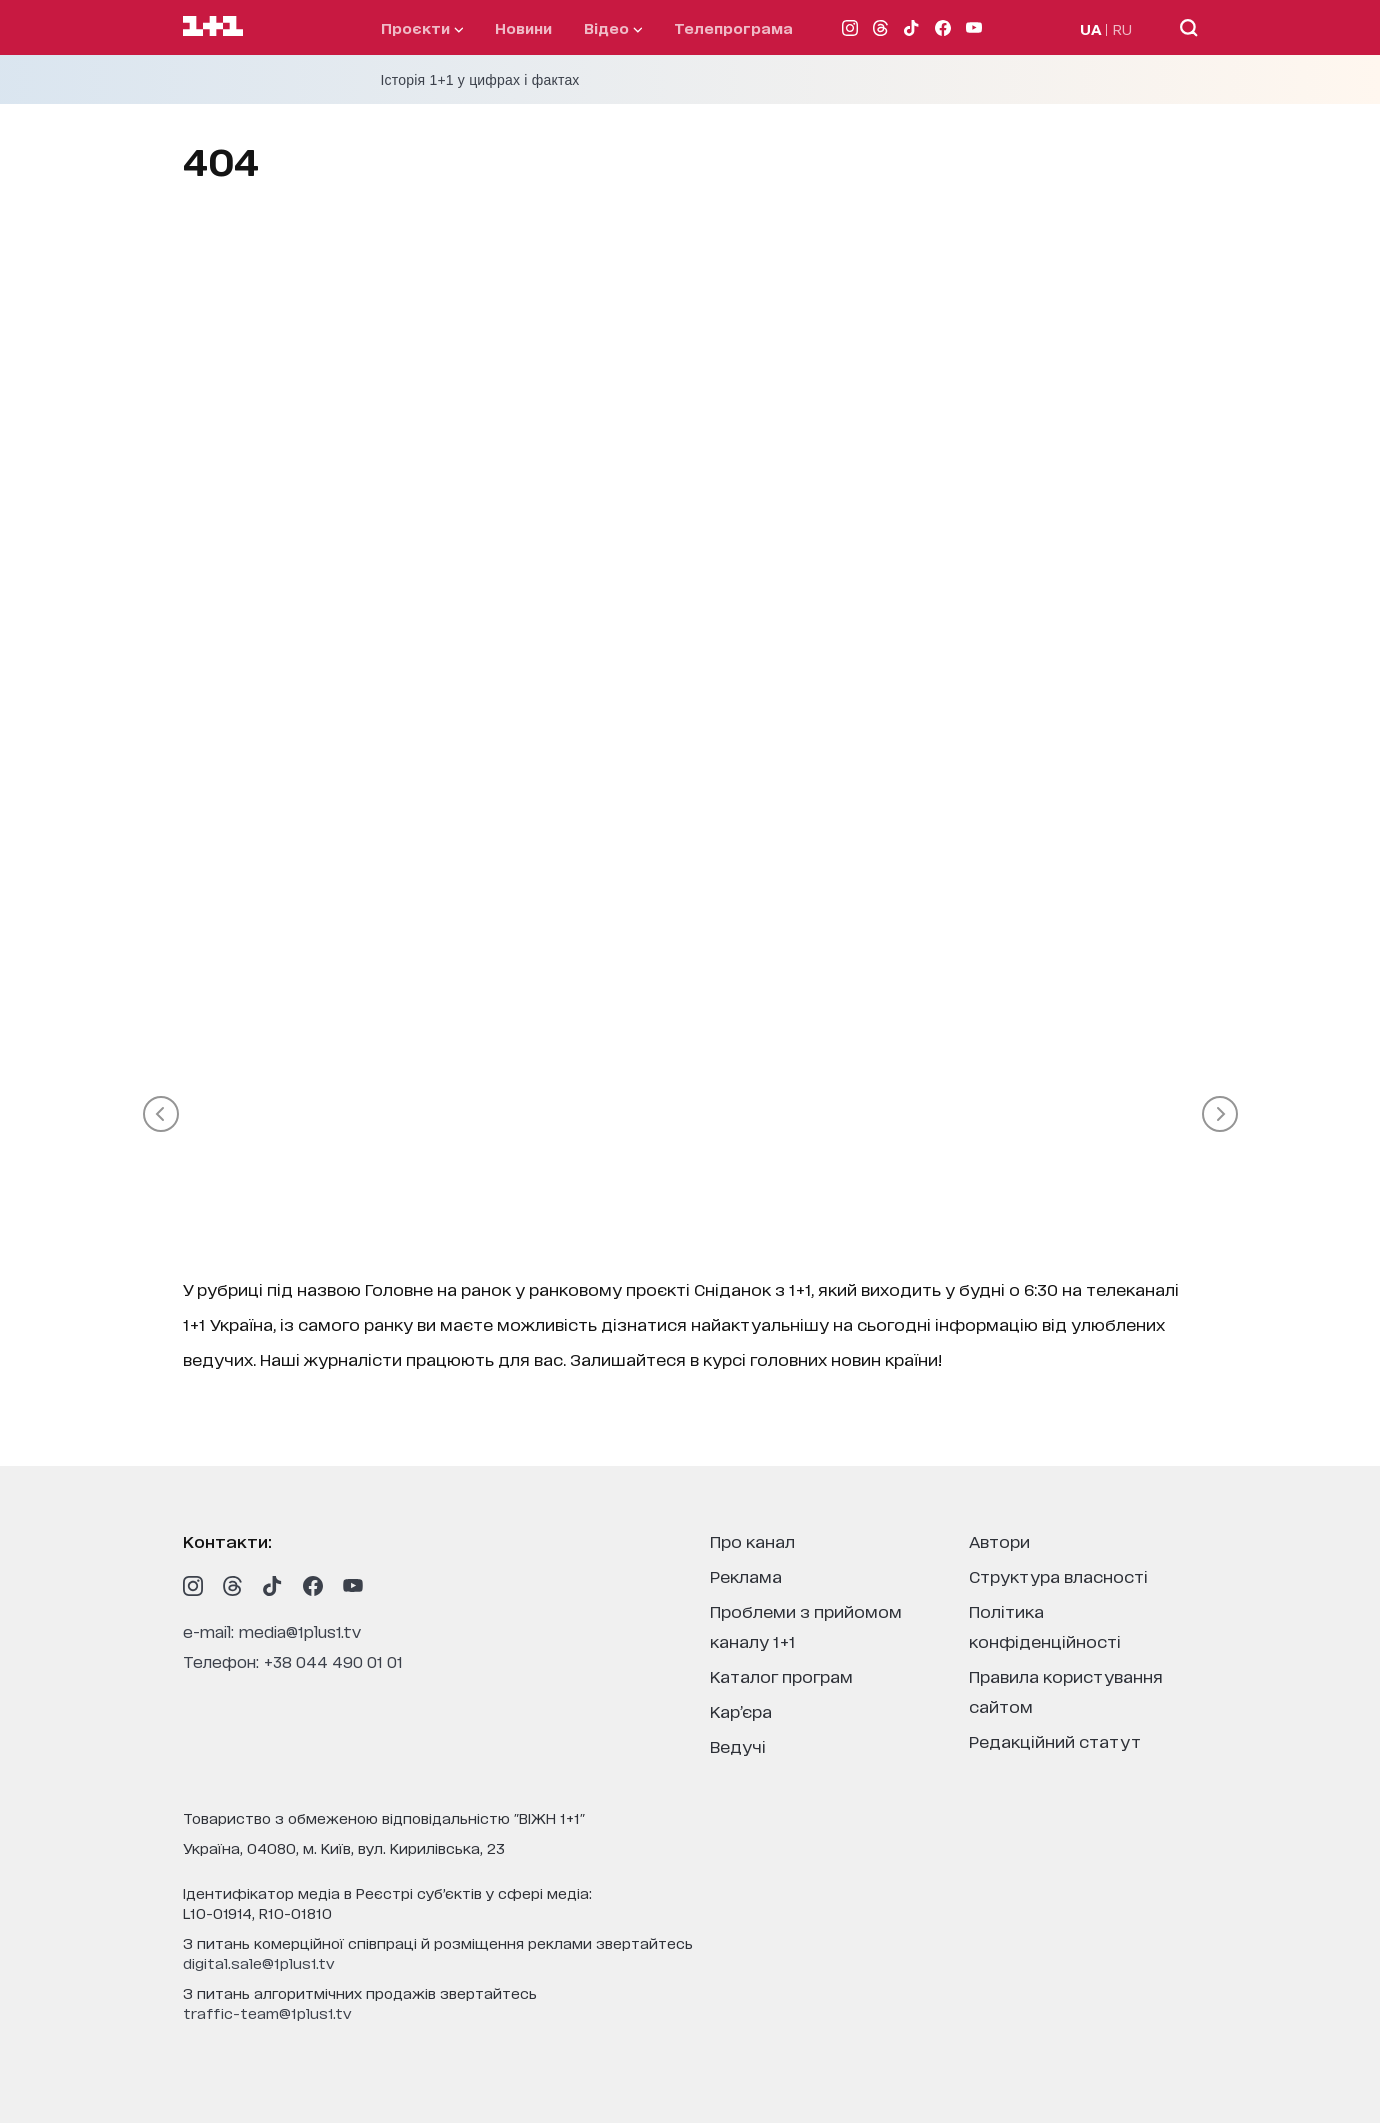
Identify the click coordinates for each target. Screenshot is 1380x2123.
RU (1122, 28)
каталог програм (781, 1675)
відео (613, 27)
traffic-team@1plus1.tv (267, 2012)
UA (1091, 28)
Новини (523, 27)
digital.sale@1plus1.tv (259, 1962)
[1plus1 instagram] (193, 1586)
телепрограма (733, 27)
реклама (746, 1575)
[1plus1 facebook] (313, 1586)
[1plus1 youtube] (353, 1586)
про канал (752, 1540)
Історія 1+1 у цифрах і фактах (480, 80)
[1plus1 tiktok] (273, 1586)
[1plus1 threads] (233, 1586)
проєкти (422, 27)
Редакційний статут (1055, 1740)
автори (999, 1540)
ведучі (738, 1745)
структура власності (1058, 1575)
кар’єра (741, 1710)
